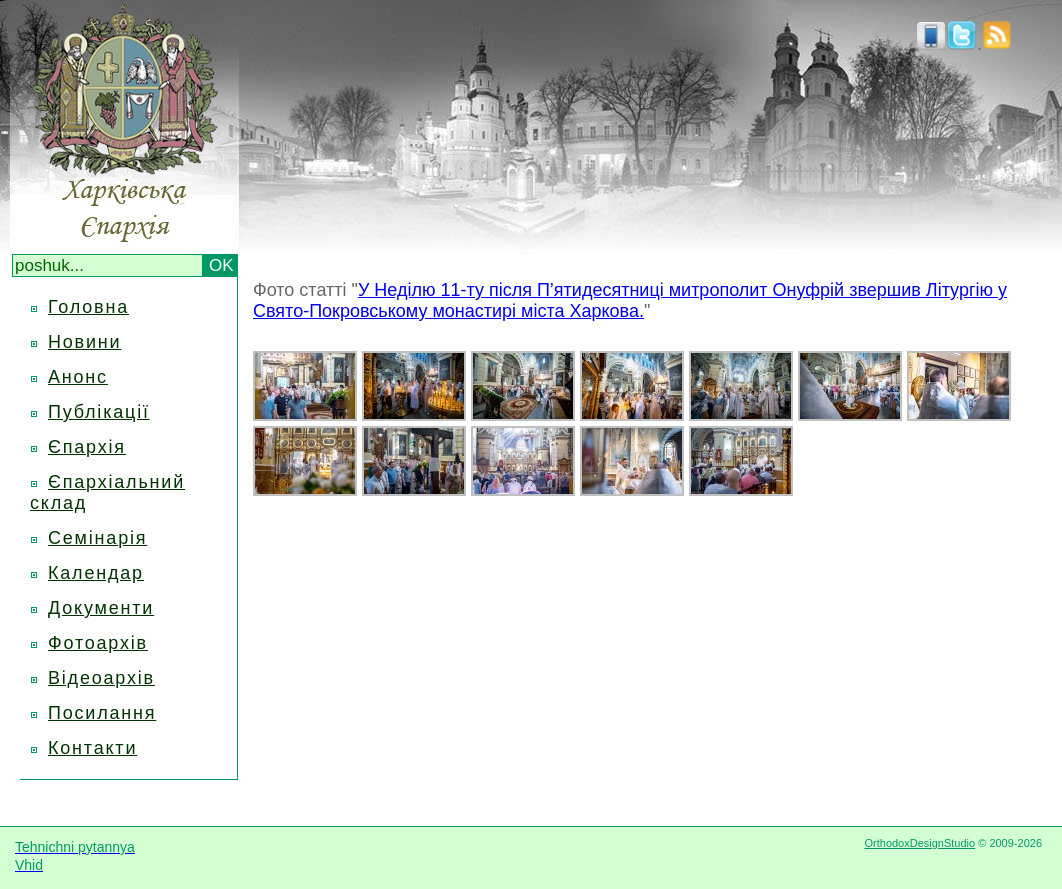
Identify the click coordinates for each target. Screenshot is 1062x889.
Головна (88, 307)
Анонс (78, 377)
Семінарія (97, 538)
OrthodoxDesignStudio (919, 843)
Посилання (102, 713)
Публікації (99, 412)
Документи (101, 608)
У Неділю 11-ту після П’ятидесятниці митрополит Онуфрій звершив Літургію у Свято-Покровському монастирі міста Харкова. (630, 300)
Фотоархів (98, 643)
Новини (84, 342)
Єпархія (87, 447)
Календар (96, 573)
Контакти (92, 748)
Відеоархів (101, 678)
